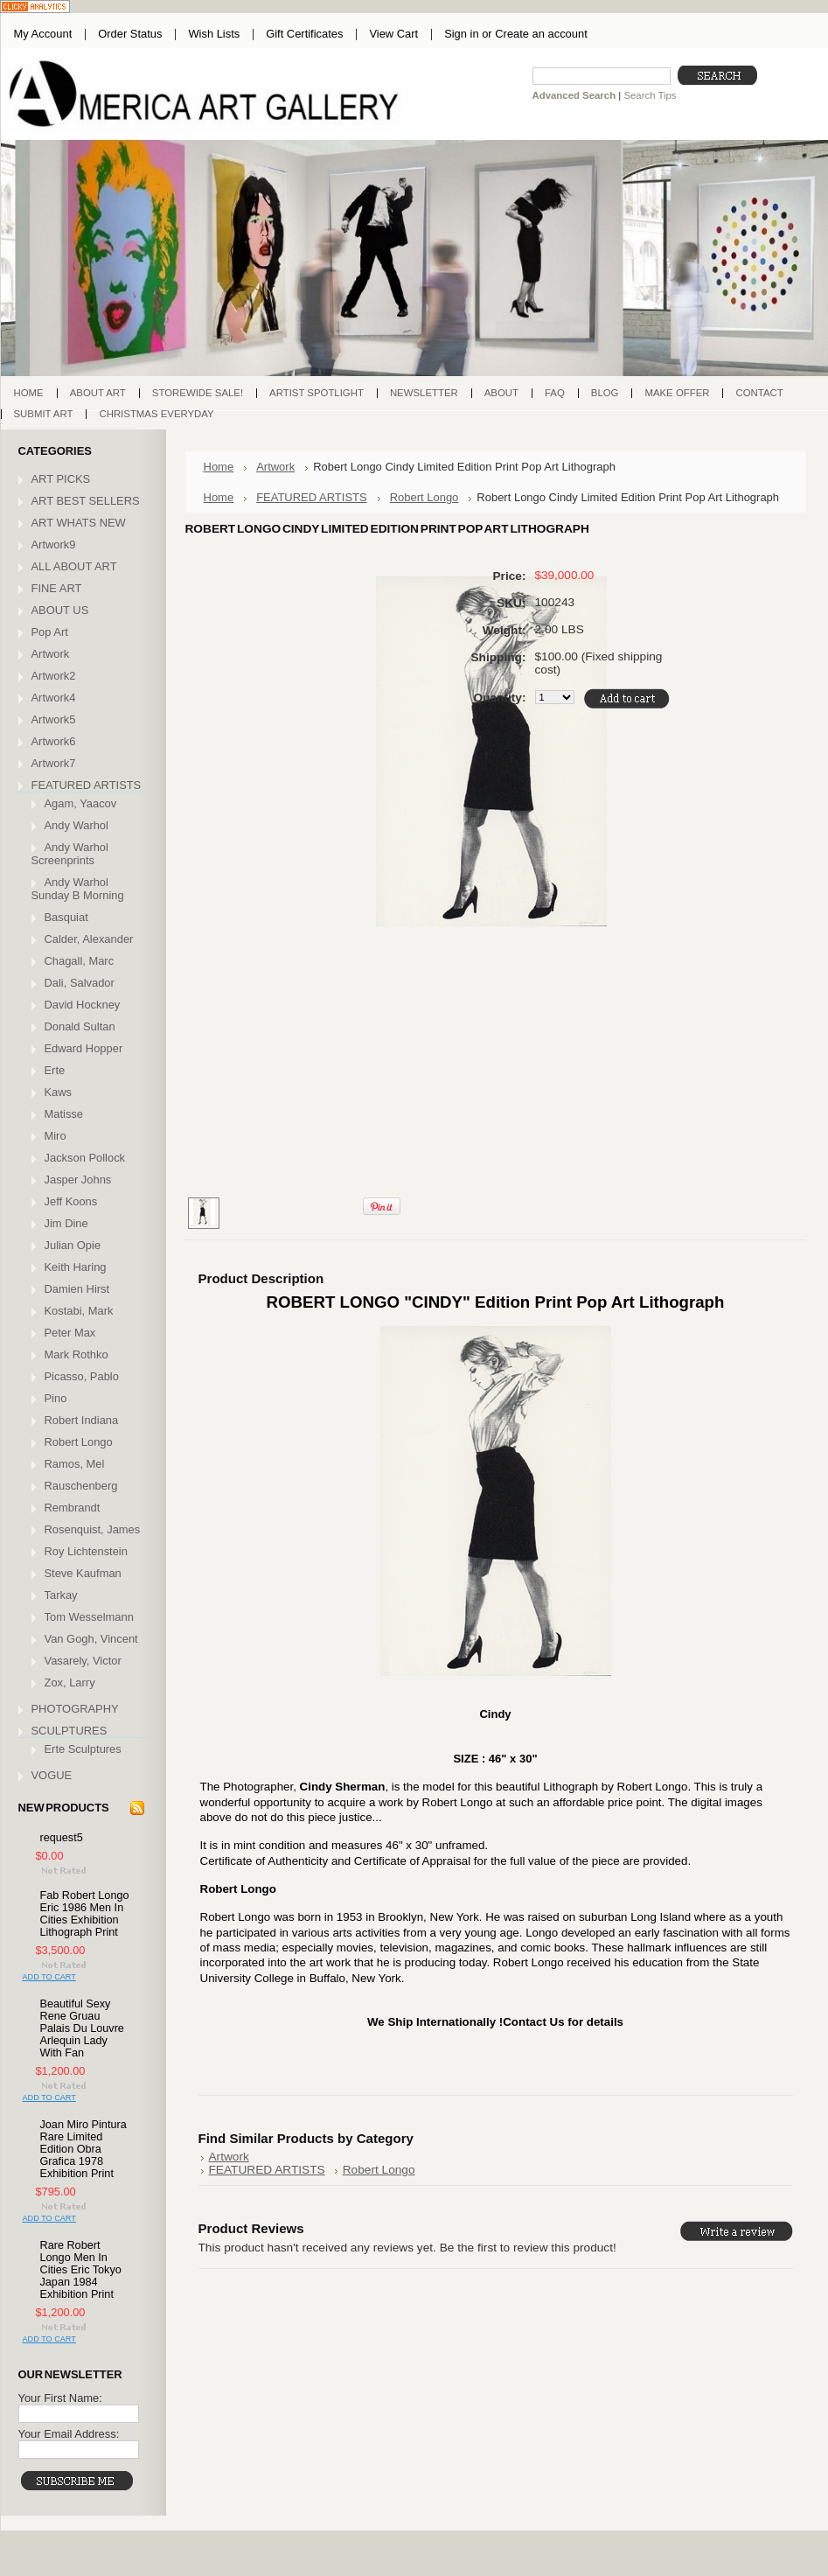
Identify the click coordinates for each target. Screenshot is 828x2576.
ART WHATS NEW (78, 522)
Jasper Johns (78, 1179)
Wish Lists (214, 33)
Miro (55, 1135)
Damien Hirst (77, 1288)
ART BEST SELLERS (85, 500)
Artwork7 (53, 763)
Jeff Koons (71, 1201)
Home (219, 466)
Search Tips (649, 95)
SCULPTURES (69, 1730)
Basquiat (66, 917)
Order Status (130, 33)
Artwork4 (53, 697)
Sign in (461, 33)
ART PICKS (61, 478)
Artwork (50, 653)
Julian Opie (73, 1245)
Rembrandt (73, 1507)
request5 (61, 1838)
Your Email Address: (69, 2433)
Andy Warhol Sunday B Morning (77, 889)
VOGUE (52, 1775)
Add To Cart (49, 1976)
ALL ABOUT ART (74, 566)
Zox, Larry (70, 1682)
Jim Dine (66, 1223)
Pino (56, 1398)
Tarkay (61, 1595)
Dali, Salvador (80, 982)
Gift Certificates (304, 33)
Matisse (64, 1113)
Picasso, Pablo (82, 1376)
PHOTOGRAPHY (75, 1708)
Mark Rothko (76, 1354)
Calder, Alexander (89, 939)
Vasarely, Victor (83, 1660)
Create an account (541, 33)
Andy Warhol (76, 825)
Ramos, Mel (75, 1463)
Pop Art (49, 632)
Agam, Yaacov (81, 803)
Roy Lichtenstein (86, 1551)
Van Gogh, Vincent (91, 1638)
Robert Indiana (82, 1420)
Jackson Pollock (85, 1157)
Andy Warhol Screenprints (69, 854)
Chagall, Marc (80, 960)
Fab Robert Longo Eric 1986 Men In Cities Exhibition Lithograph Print (84, 1913)
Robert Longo (79, 1442)
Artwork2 (53, 675)
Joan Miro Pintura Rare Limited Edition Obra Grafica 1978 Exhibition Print (83, 2149)
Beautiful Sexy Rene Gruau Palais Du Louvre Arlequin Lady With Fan (82, 2028)
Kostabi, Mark (79, 1310)
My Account (43, 33)
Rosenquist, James (93, 1529)
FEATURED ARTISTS (86, 785)
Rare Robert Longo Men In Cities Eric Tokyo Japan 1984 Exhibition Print (81, 2269)
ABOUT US (60, 610)
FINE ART (56, 588)
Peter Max (70, 1332)
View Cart (393, 33)
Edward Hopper (84, 1048)
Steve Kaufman (83, 1573)
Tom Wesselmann (89, 1616)
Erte (55, 1070)
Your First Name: (60, 2398)
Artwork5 (53, 719)
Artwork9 (53, 544)
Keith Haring (76, 1267)
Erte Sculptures (83, 1749)
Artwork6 (53, 741)
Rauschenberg (81, 1485)
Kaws (59, 1092)
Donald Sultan (80, 1026)
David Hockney (83, 1004)
